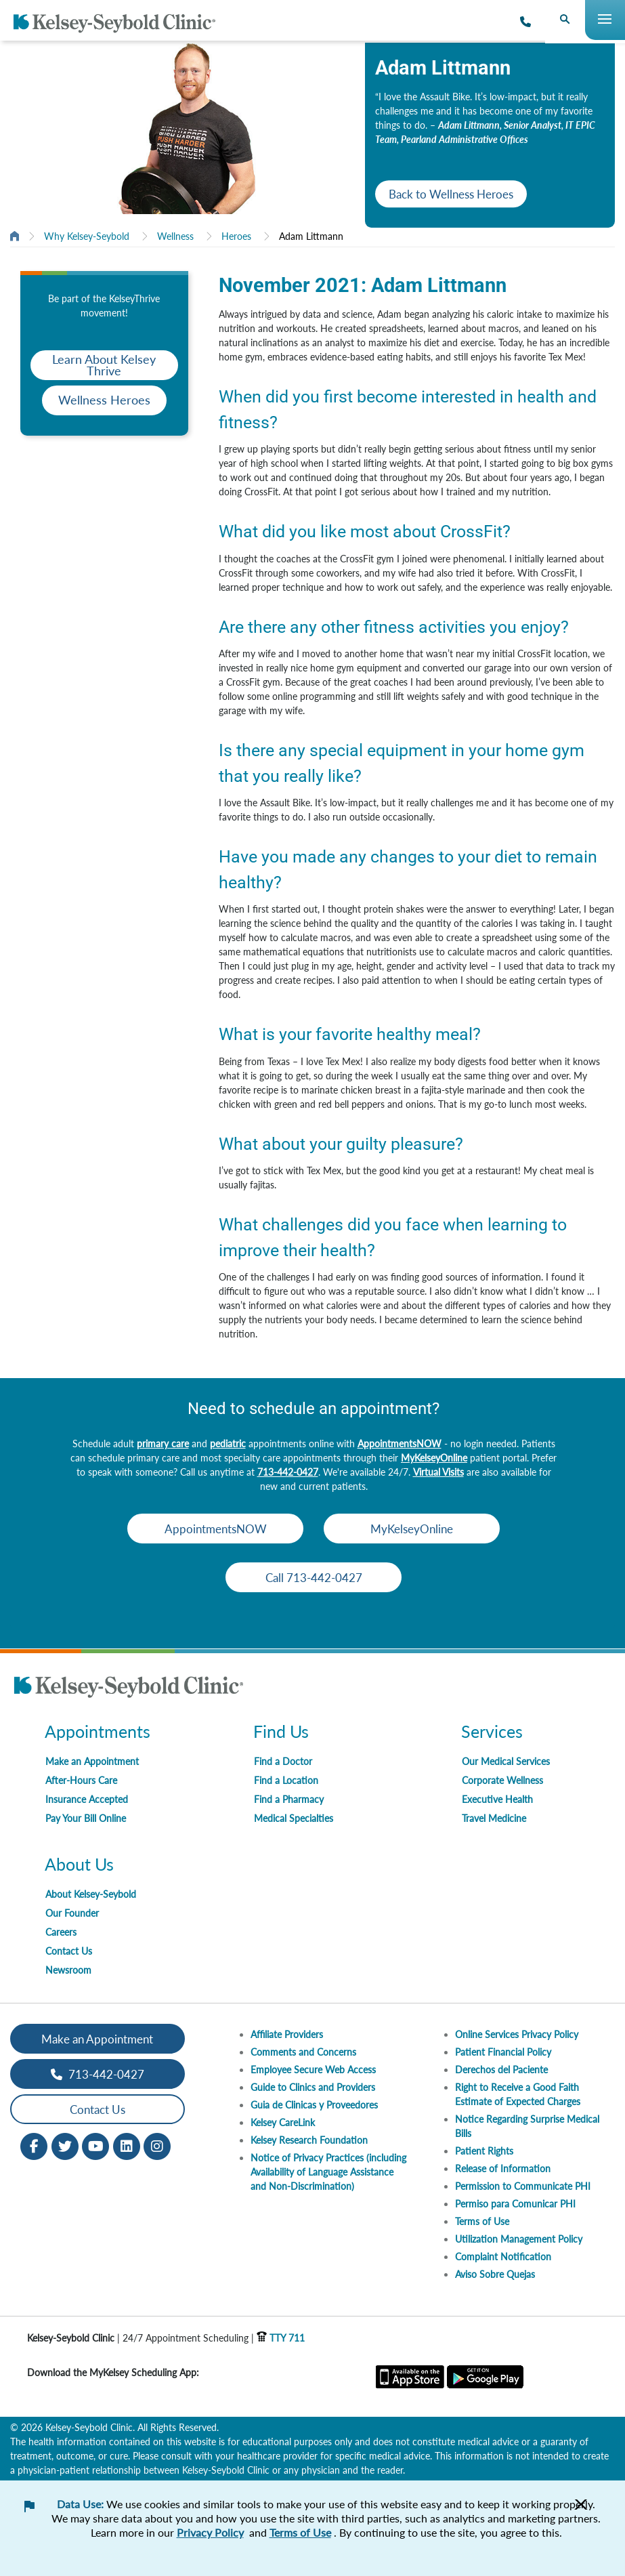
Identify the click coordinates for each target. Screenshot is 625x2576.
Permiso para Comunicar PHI (515, 2203)
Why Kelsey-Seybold (86, 236)
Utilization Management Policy (518, 2239)
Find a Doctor (283, 1761)
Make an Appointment (92, 1761)
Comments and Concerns (303, 2052)
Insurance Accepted (86, 1799)
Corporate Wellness (502, 1780)
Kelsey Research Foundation (309, 2140)
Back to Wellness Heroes (451, 194)
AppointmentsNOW (399, 1443)
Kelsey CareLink (283, 2122)
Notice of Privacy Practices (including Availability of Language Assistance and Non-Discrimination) (328, 2172)
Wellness (175, 236)
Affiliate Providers (287, 2034)
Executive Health (497, 1799)
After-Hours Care (81, 1780)
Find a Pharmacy (289, 1799)
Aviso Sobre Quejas (495, 2274)
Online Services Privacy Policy (516, 2034)
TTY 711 (281, 2338)
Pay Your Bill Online (85, 1818)
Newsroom (68, 1970)
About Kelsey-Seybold (90, 1894)
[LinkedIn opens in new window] (127, 2145)
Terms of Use (482, 2221)
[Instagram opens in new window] (157, 2145)
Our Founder (72, 1913)
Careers (61, 1932)
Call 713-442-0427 (313, 1578)
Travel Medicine (494, 1818)
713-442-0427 (287, 1472)
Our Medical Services (506, 1761)
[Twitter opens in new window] (65, 2145)
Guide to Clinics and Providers (313, 2087)
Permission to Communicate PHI (522, 2186)
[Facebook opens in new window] (34, 2145)
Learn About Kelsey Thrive (104, 365)
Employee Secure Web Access (313, 2069)
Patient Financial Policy (503, 2052)
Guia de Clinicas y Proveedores (314, 2105)
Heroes (236, 236)
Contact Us (68, 1951)
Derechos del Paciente (501, 2069)
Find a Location (286, 1780)
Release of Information (503, 2168)
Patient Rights (484, 2151)
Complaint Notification (503, 2256)
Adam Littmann (311, 236)
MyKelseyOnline (434, 1457)
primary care (163, 1443)
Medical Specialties (293, 1818)
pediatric (228, 1443)
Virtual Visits (438, 1472)
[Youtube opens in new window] (95, 2145)
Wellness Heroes (104, 399)
